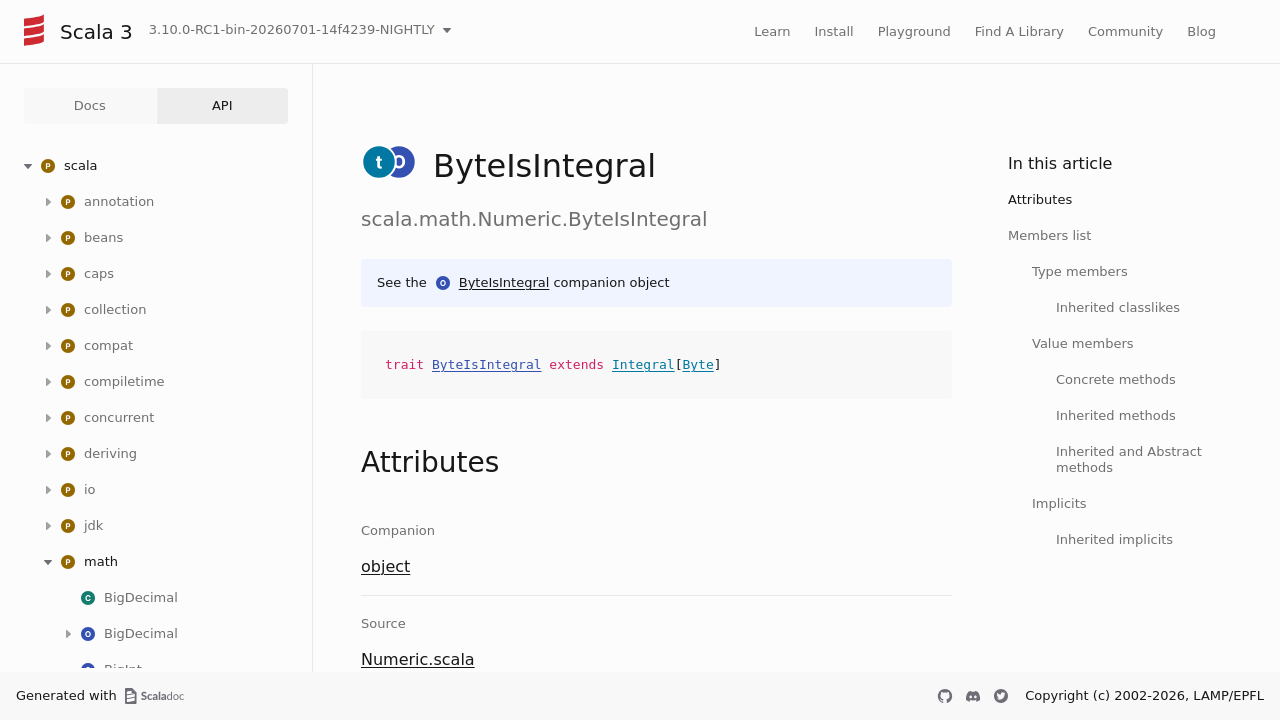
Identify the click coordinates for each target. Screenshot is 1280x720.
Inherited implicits (1114, 539)
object (385, 566)
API (222, 105)
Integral (643, 364)
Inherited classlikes (1118, 307)
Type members (1080, 271)
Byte (697, 364)
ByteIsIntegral (504, 282)
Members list (1049, 235)
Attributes (1040, 199)
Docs (90, 105)
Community (1125, 31)
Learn (772, 31)
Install (834, 31)
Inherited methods (1116, 415)
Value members (1083, 343)
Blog (1201, 31)
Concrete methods (1116, 379)
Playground (914, 31)
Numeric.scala (418, 659)
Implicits (1059, 503)
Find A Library (1019, 31)
